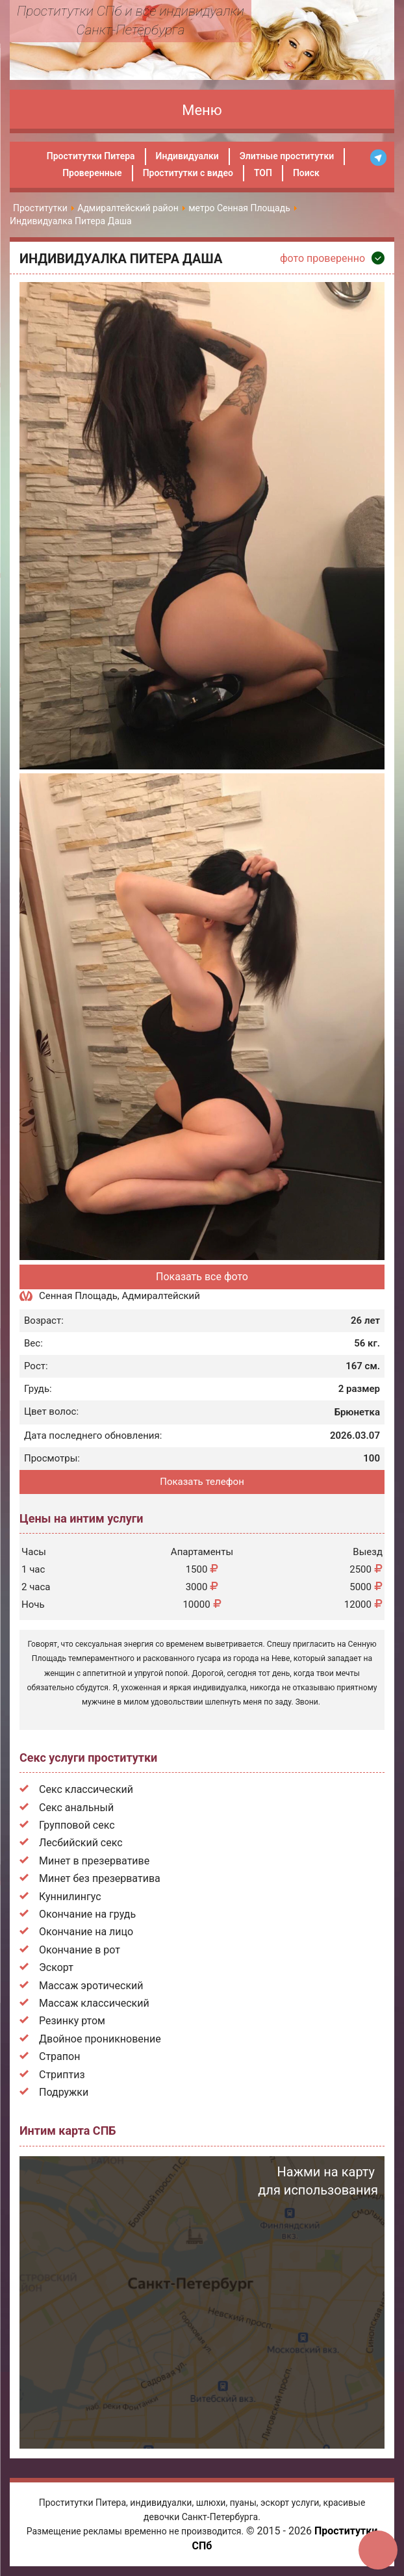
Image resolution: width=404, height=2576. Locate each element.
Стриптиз (62, 2074)
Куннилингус (70, 1896)
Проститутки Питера (91, 156)
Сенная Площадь (78, 1296)
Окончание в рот (79, 1950)
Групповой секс (77, 1825)
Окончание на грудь (87, 1914)
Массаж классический (94, 2003)
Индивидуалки (187, 156)
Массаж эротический (91, 1985)
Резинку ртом (72, 2021)
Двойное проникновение (100, 2039)
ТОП (263, 173)
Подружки (63, 2092)
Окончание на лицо (86, 1932)
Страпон (59, 2056)
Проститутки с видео (188, 173)
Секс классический (86, 1789)
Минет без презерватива (99, 1878)
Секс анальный (76, 1807)
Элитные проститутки (287, 156)
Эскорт (56, 1967)
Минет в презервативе (94, 1861)
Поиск (306, 173)
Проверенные (91, 173)
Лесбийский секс (81, 1842)
